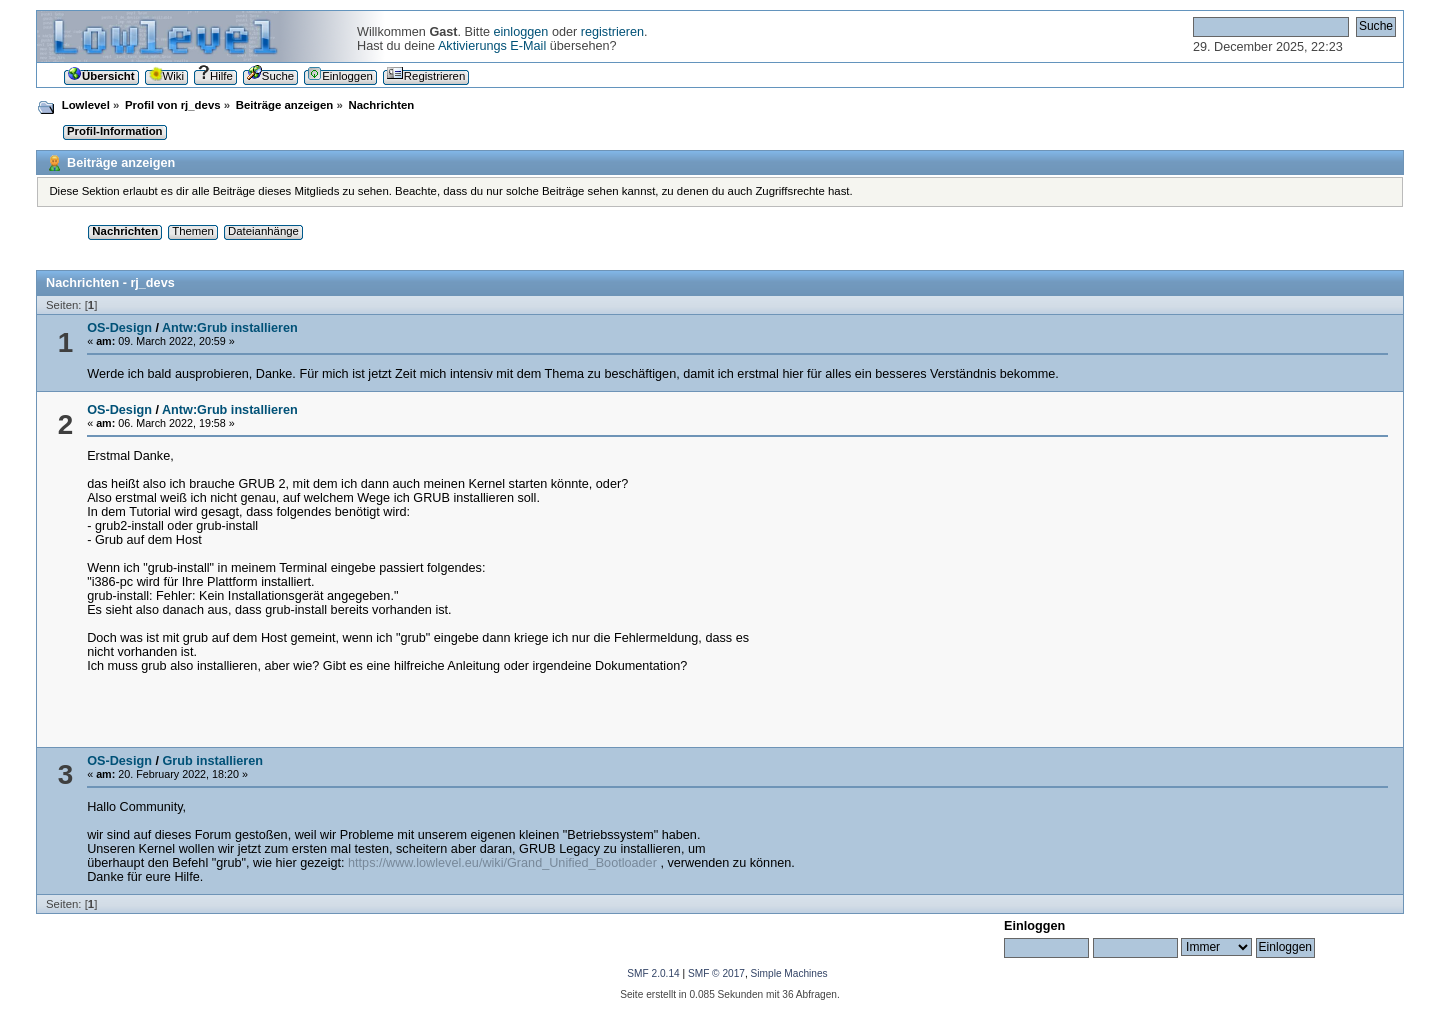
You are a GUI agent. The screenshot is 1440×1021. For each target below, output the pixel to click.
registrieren (612, 32)
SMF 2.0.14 (653, 973)
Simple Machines (789, 973)
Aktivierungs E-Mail (492, 46)
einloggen (520, 32)
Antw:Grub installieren (230, 328)
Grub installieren (212, 761)
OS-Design (119, 328)
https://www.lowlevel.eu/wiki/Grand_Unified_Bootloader (502, 863)
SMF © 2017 (716, 973)
